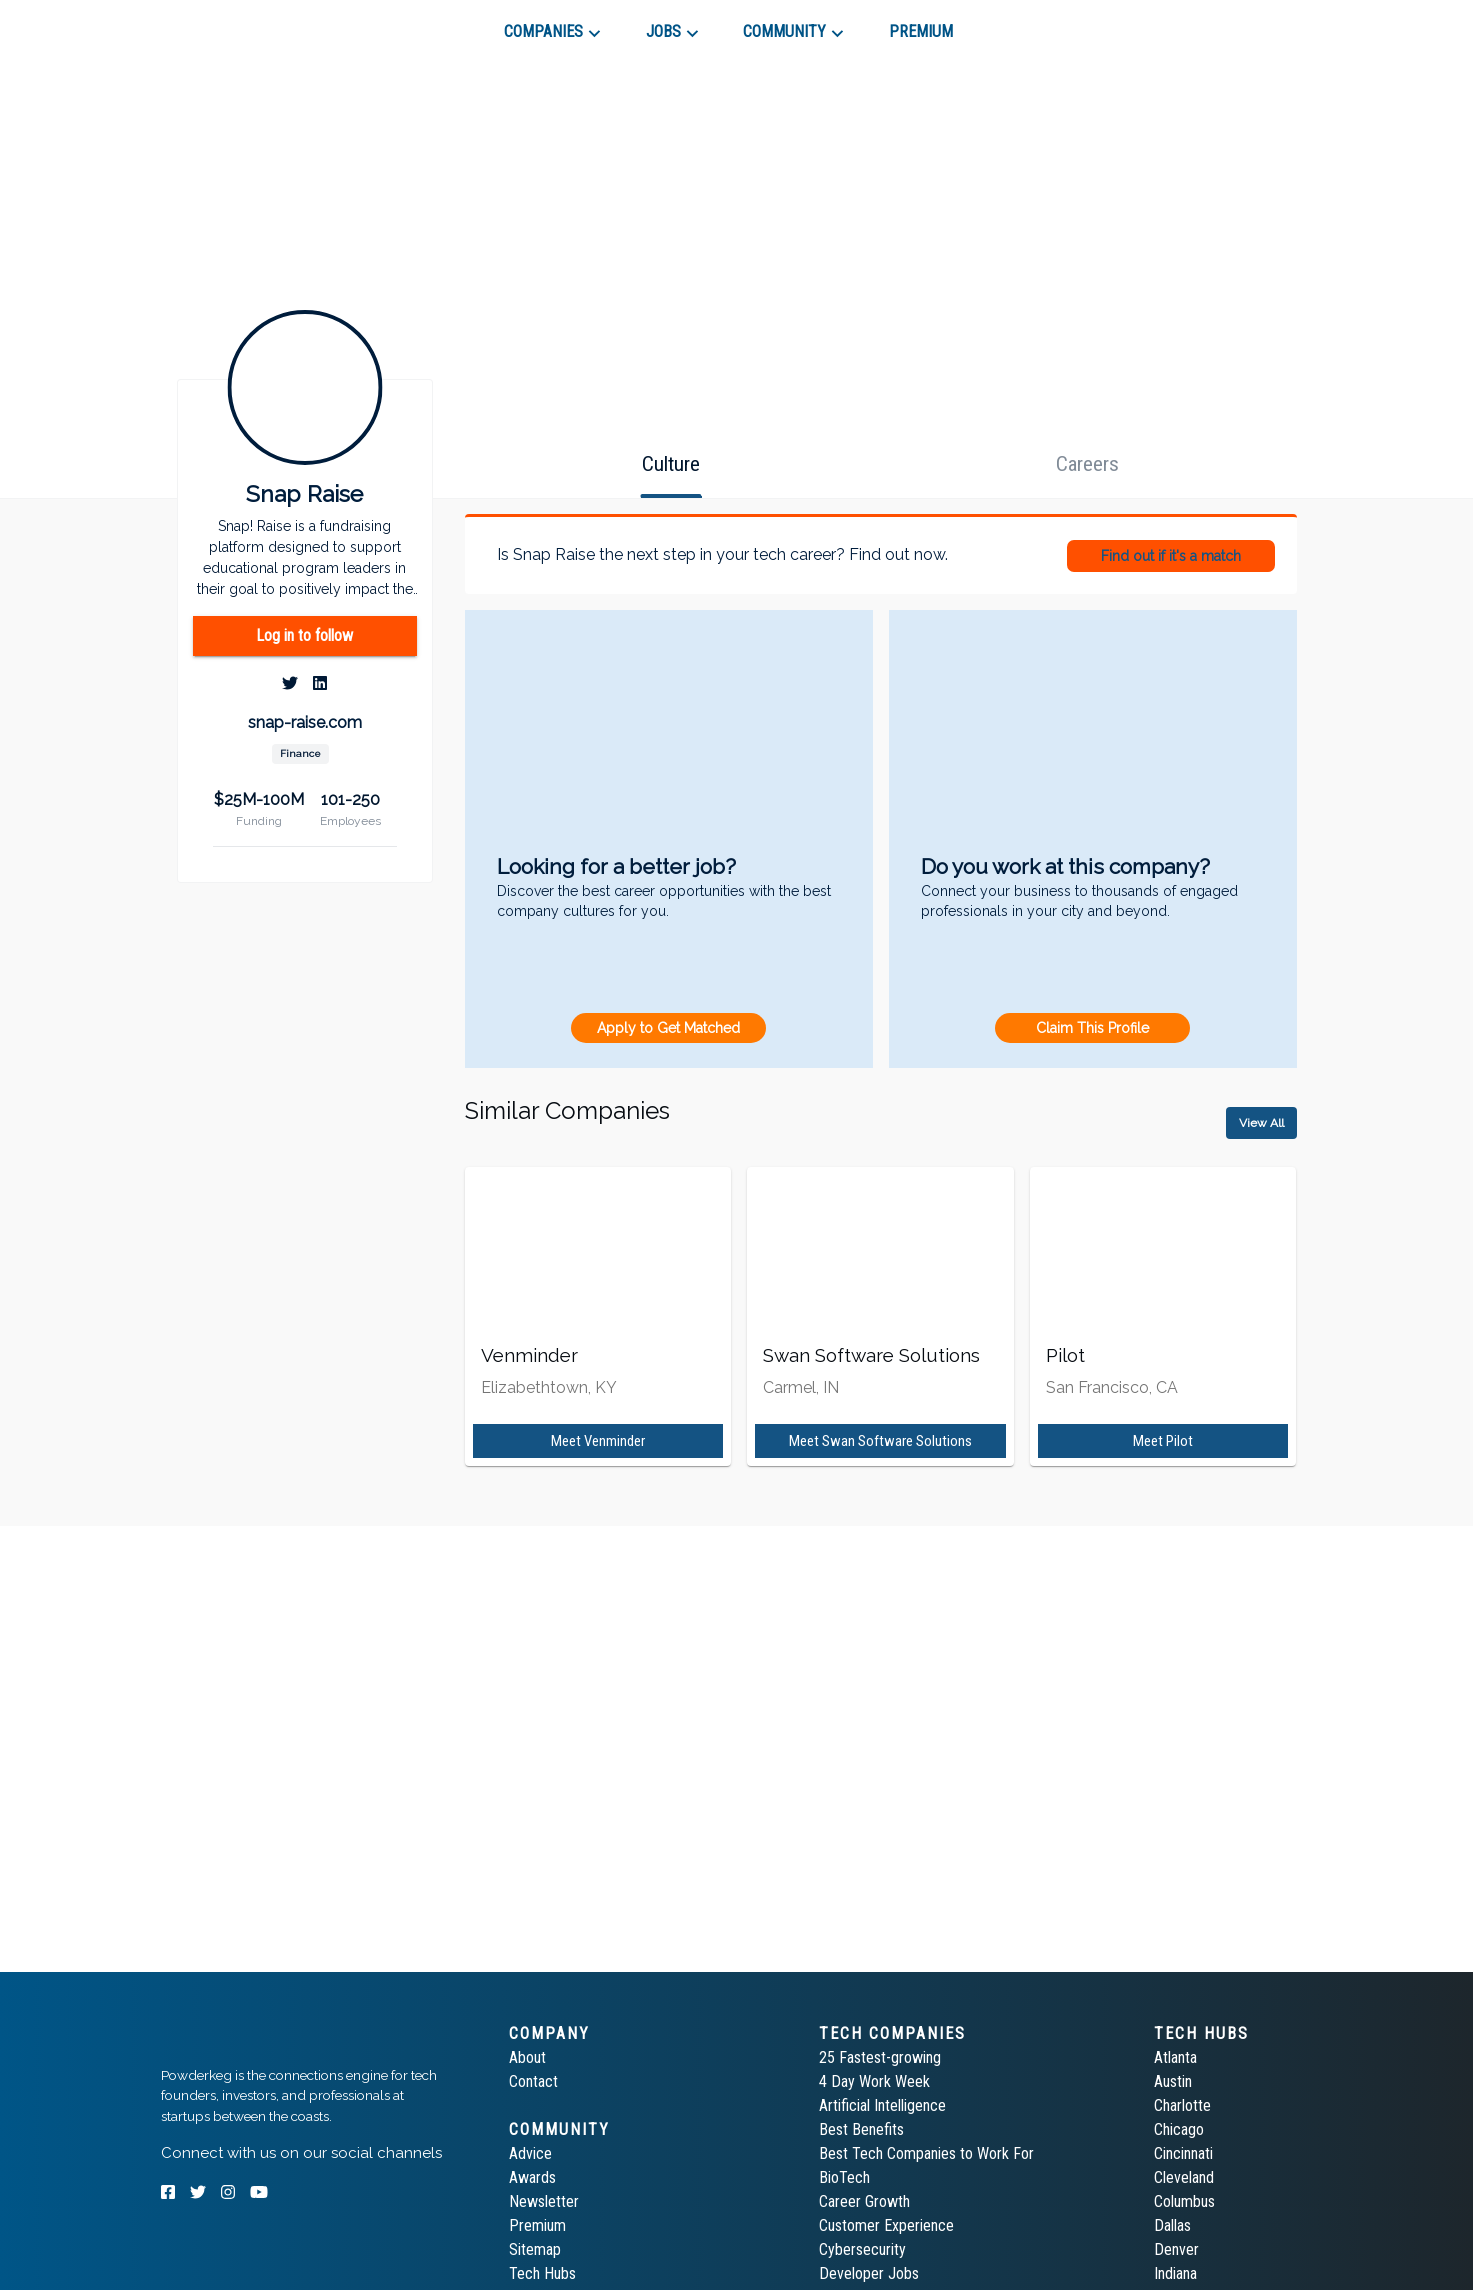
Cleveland (1184, 2177)
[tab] (232, 24)
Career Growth (864, 2201)
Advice (530, 2153)
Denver (1176, 2249)
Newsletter (544, 2201)
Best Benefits (861, 2129)
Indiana (1175, 2273)
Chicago (1179, 2129)
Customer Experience (886, 2225)
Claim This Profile (1092, 1028)
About (527, 2057)
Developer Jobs (869, 2273)
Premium (537, 2225)
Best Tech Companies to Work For (926, 2153)
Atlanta (1175, 2057)
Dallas (1172, 2225)
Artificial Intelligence (882, 2105)
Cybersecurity (862, 2249)
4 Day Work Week (874, 2081)
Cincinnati (1183, 2153)
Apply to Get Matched (668, 1028)
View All (1261, 1123)
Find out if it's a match (1171, 556)
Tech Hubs (542, 2273)
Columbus (1184, 2201)
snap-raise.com (305, 722)
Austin (1173, 2081)
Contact (533, 2081)
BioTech (844, 2177)
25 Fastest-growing (880, 2057)
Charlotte (1182, 2105)
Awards (532, 2177)
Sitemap (535, 2249)
